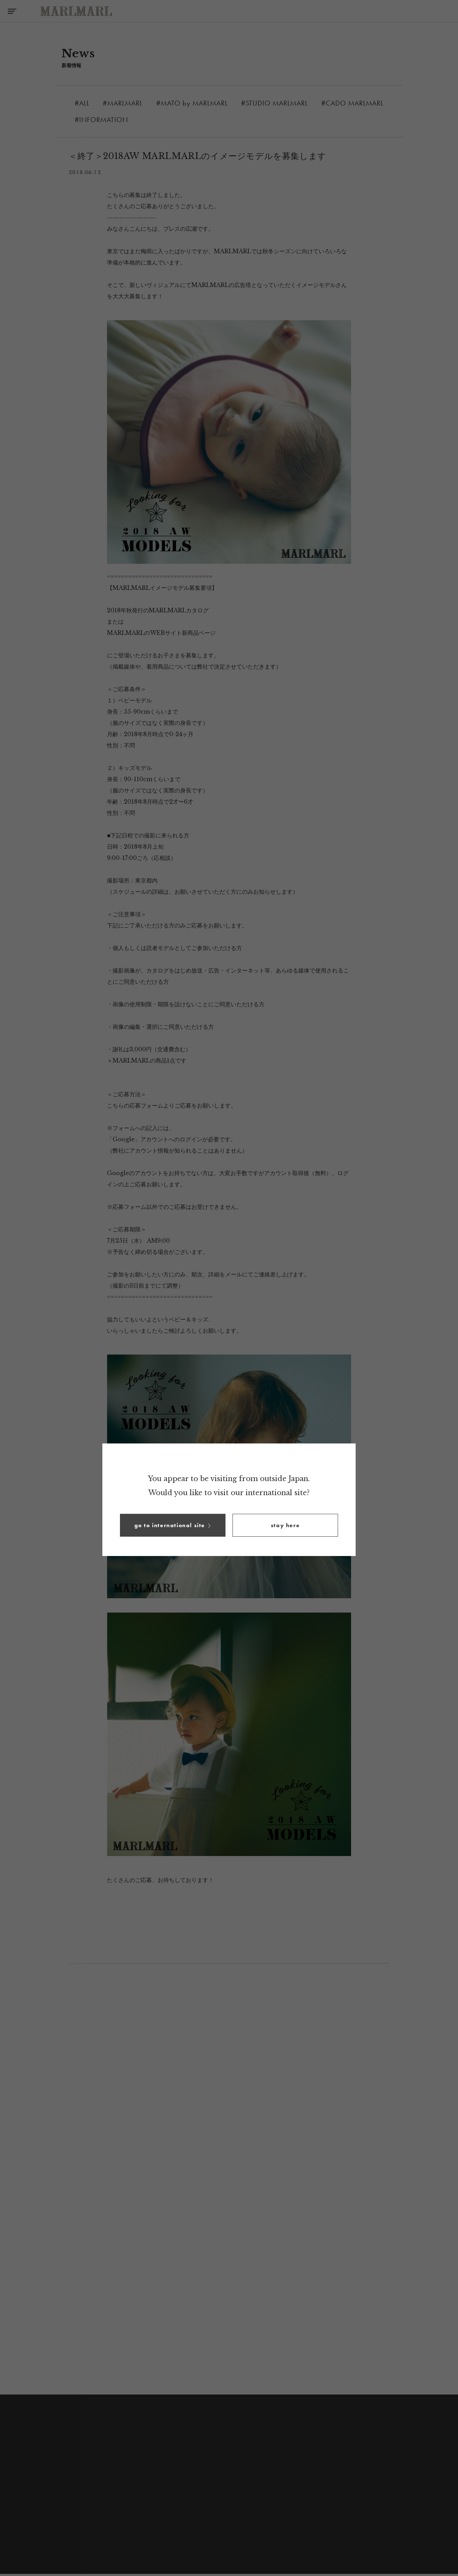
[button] (172, 1525)
